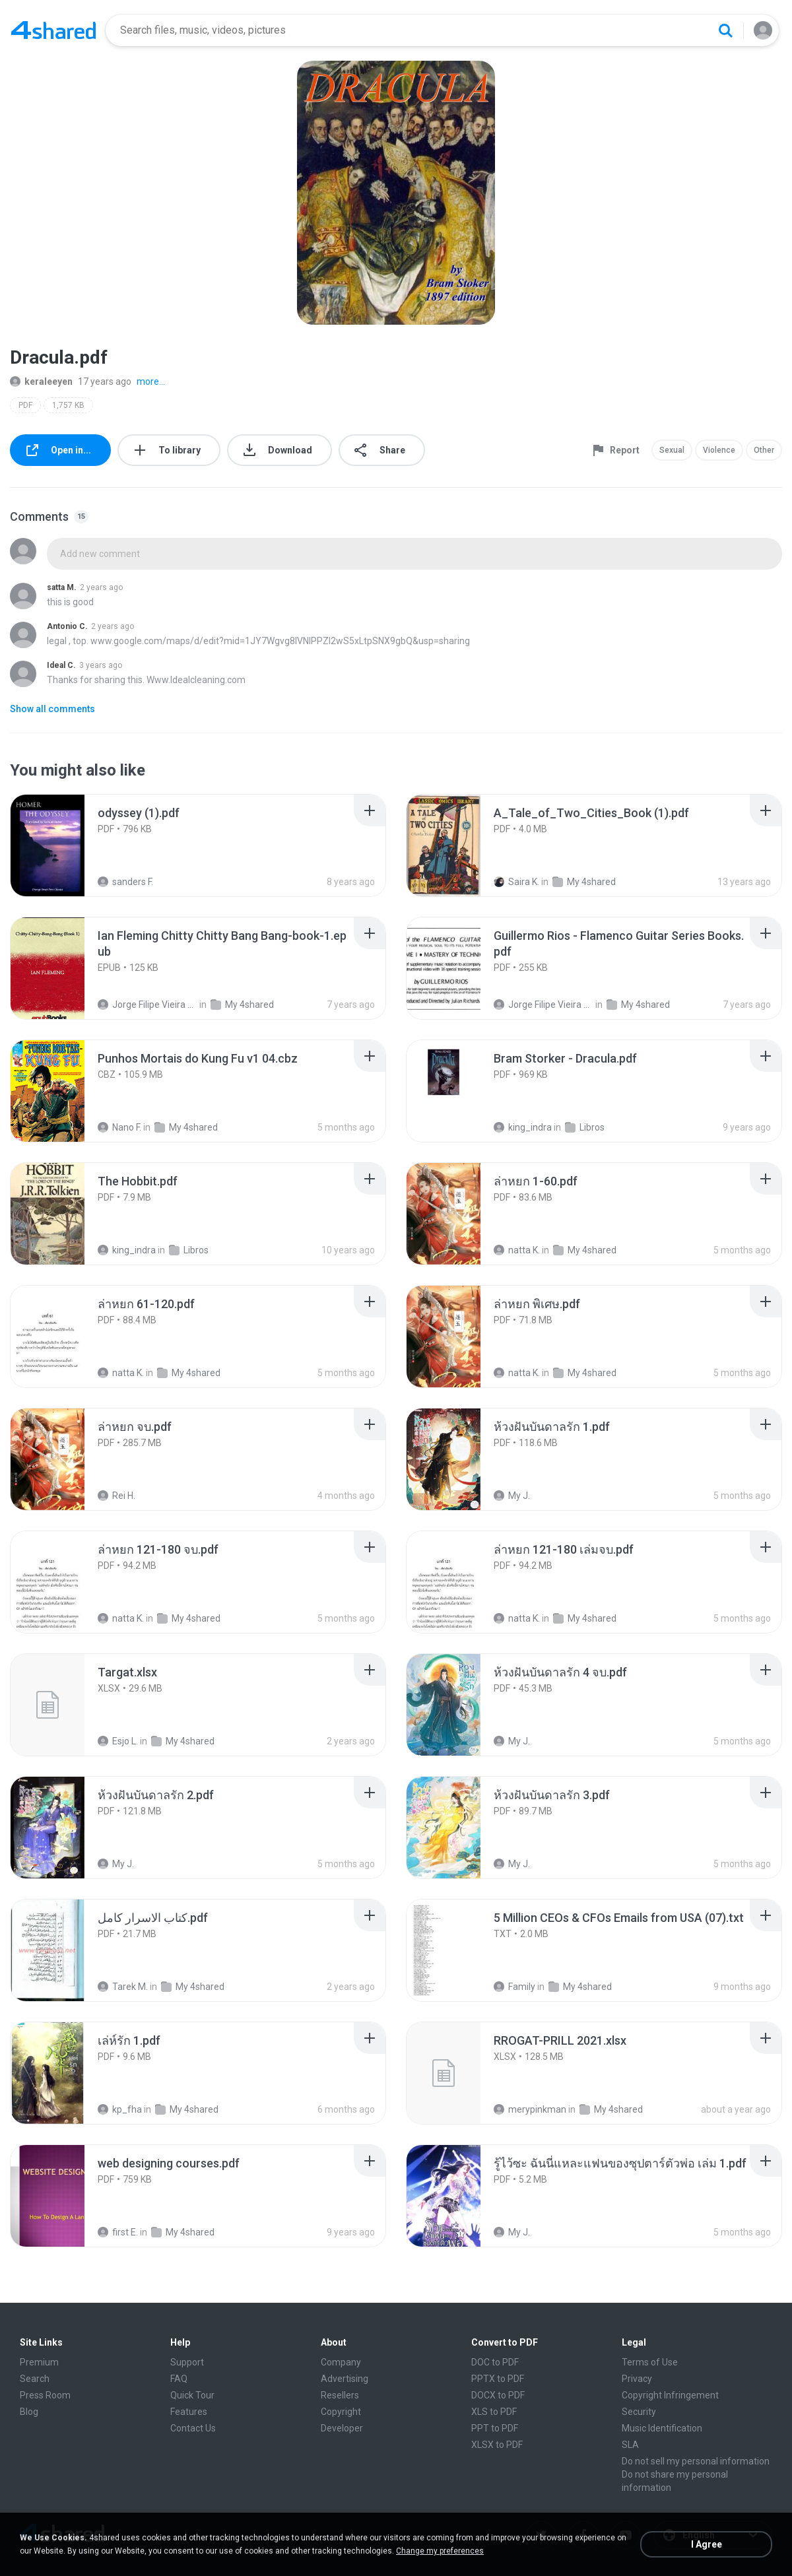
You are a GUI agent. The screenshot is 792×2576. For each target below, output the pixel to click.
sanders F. (125, 881)
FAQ (178, 2378)
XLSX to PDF (497, 2444)
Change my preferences (440, 2551)
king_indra (523, 1127)
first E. (118, 2232)
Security (639, 2411)
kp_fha (120, 2109)
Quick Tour (192, 2395)
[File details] (62, 845)
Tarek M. (123, 1986)
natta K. (517, 1250)
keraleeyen (41, 381)
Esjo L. (118, 1741)
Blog (29, 2411)
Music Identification (662, 2428)
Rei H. (116, 1495)
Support (187, 2362)
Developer (342, 2428)
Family (514, 1986)
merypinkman (530, 2109)
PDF (25, 405)
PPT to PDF (494, 2428)
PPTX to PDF (497, 2378)
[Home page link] (53, 30)
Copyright (341, 2411)
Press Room (45, 2395)
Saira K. (516, 881)
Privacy (637, 2378)
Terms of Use (650, 2362)
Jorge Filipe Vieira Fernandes (147, 1004)
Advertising (344, 2378)
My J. (512, 1495)
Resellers (340, 2395)
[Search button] (725, 30)
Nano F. (119, 1127)
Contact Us (193, 2428)
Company (341, 2362)
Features (188, 2411)
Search (35, 2378)
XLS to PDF (494, 2411)
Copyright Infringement (670, 2395)
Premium (39, 2362)
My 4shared (584, 881)
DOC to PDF (495, 2362)
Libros (585, 1127)
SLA (630, 2444)
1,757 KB (68, 405)
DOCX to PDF (498, 2395)
